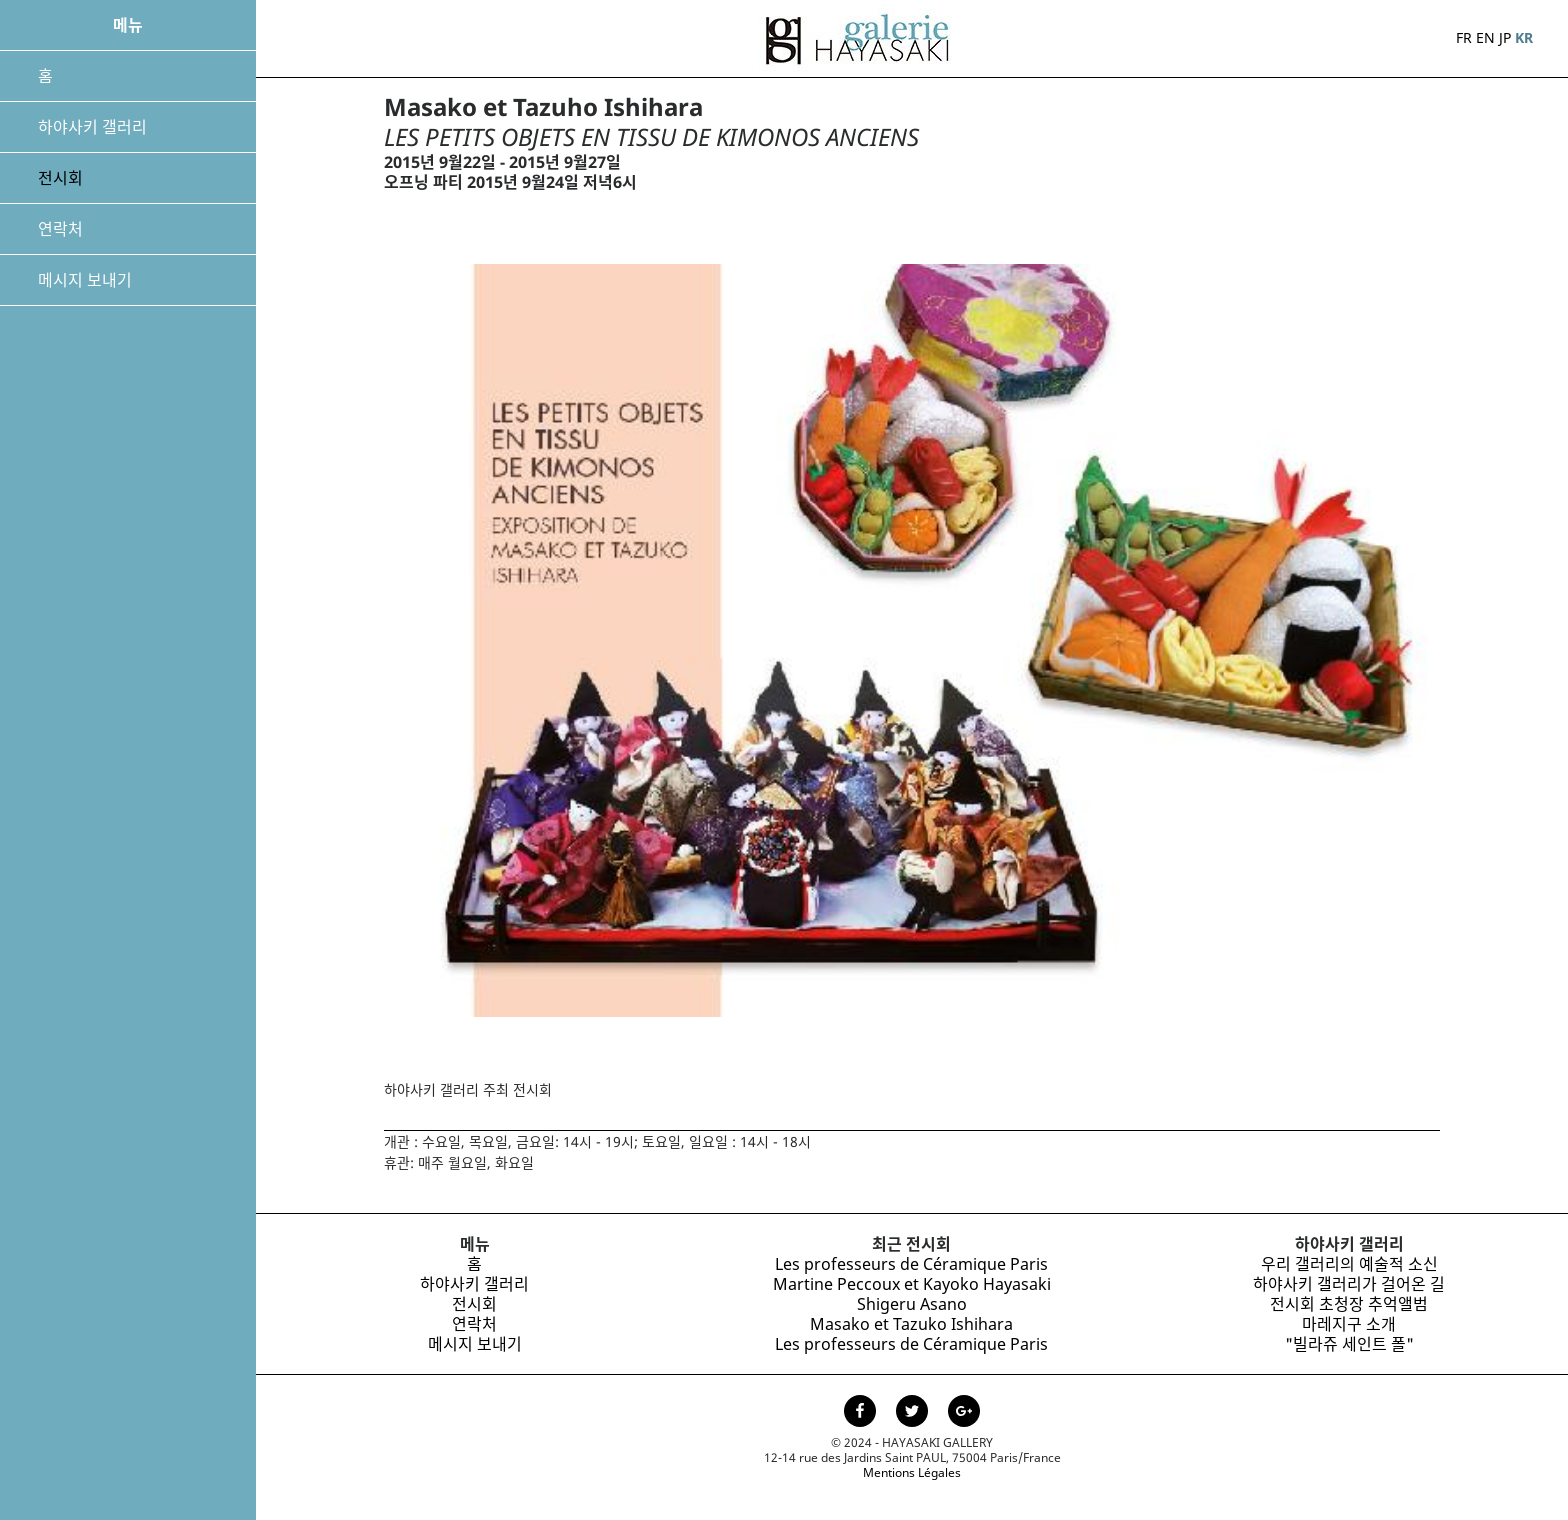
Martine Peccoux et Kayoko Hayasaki (912, 1284)
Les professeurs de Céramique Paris (911, 1264)
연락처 (60, 229)
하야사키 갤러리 (92, 127)
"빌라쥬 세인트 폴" (1349, 1344)
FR (1464, 37)
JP (1505, 37)
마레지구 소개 (1349, 1324)
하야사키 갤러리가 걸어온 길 (1349, 1284)
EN (1485, 37)
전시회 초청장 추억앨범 (1349, 1304)
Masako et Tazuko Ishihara (911, 1324)
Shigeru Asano (912, 1304)
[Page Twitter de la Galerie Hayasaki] (914, 1413)
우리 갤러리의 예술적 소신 (1349, 1264)
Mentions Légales (912, 1472)
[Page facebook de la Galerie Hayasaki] (862, 1413)
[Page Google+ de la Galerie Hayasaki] (964, 1413)
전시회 (60, 178)
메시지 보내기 (85, 280)
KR (1524, 37)
